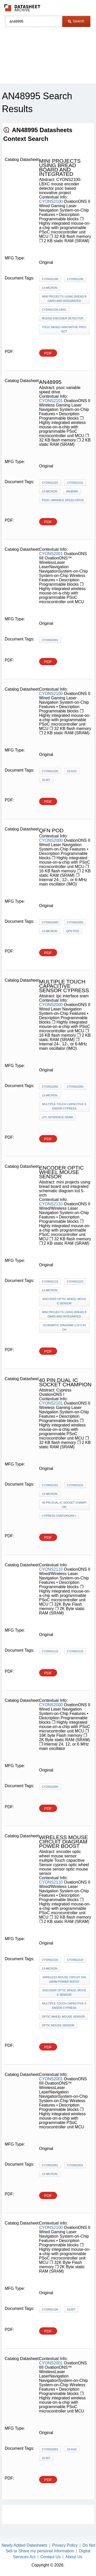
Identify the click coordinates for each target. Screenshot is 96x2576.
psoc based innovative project (64, 329)
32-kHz (72, 771)
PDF (48, 353)
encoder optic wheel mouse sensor (64, 1301)
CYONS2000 (51, 840)
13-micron (50, 287)
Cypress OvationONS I (59, 1515)
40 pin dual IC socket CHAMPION (64, 1504)
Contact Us (50, 2557)
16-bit (46, 779)
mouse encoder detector (62, 318)
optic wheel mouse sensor (63, 2016)
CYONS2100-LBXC (54, 309)
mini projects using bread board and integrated (64, 298)
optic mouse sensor (58, 2025)
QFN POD (72, 931)
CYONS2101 (51, 401)
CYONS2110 (51, 1204)
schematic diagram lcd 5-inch (64, 1327)
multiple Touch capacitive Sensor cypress (64, 1106)
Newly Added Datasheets (24, 2545)
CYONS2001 (51, 554)
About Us (74, 2557)
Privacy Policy (65, 2545)
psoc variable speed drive (63, 500)
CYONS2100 (51, 201)
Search (76, 21)
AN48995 (72, 491)
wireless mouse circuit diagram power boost (64, 1979)
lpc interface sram (57, 1117)
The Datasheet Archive (22, 7)
